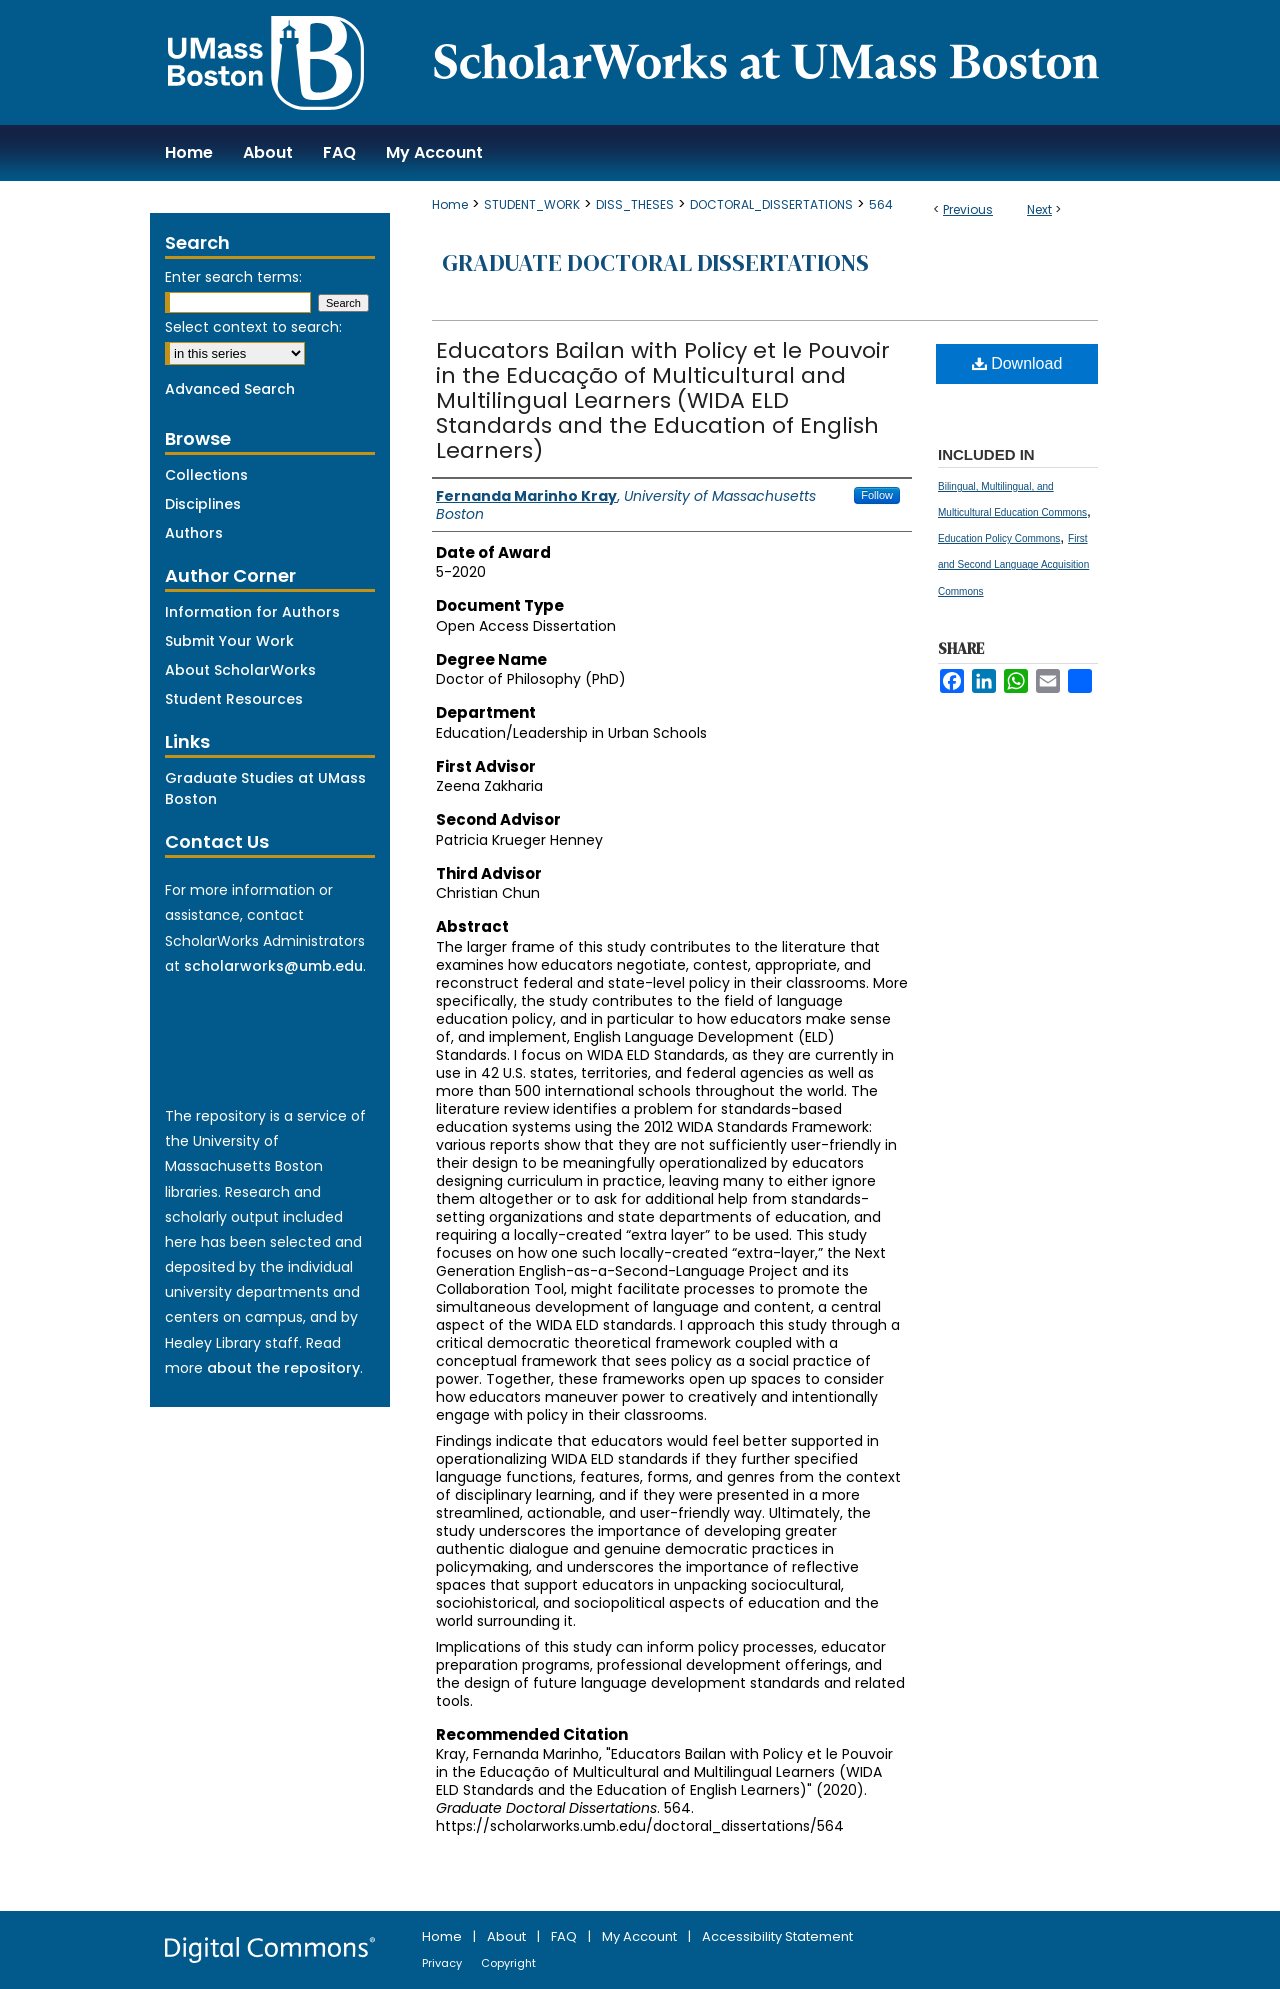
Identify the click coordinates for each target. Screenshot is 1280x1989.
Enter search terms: (233, 277)
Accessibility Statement (777, 1936)
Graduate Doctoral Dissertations (655, 262)
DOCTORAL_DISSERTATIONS (771, 204)
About (508, 1936)
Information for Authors (252, 612)
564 (881, 204)
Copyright (508, 1963)
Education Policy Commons (999, 538)
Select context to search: (253, 327)
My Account (641, 1936)
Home (450, 204)
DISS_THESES (635, 204)
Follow (877, 495)
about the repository (283, 1368)
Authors (194, 533)
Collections (206, 475)
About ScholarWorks (240, 670)
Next (1039, 209)
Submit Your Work (229, 641)
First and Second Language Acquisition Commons (1013, 564)
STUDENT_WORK (532, 204)
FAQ (565, 1936)
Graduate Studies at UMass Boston (265, 788)
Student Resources (234, 699)
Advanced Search (230, 389)
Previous (968, 209)
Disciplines (203, 504)
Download (1017, 363)
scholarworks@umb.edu (273, 966)
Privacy (443, 1963)
